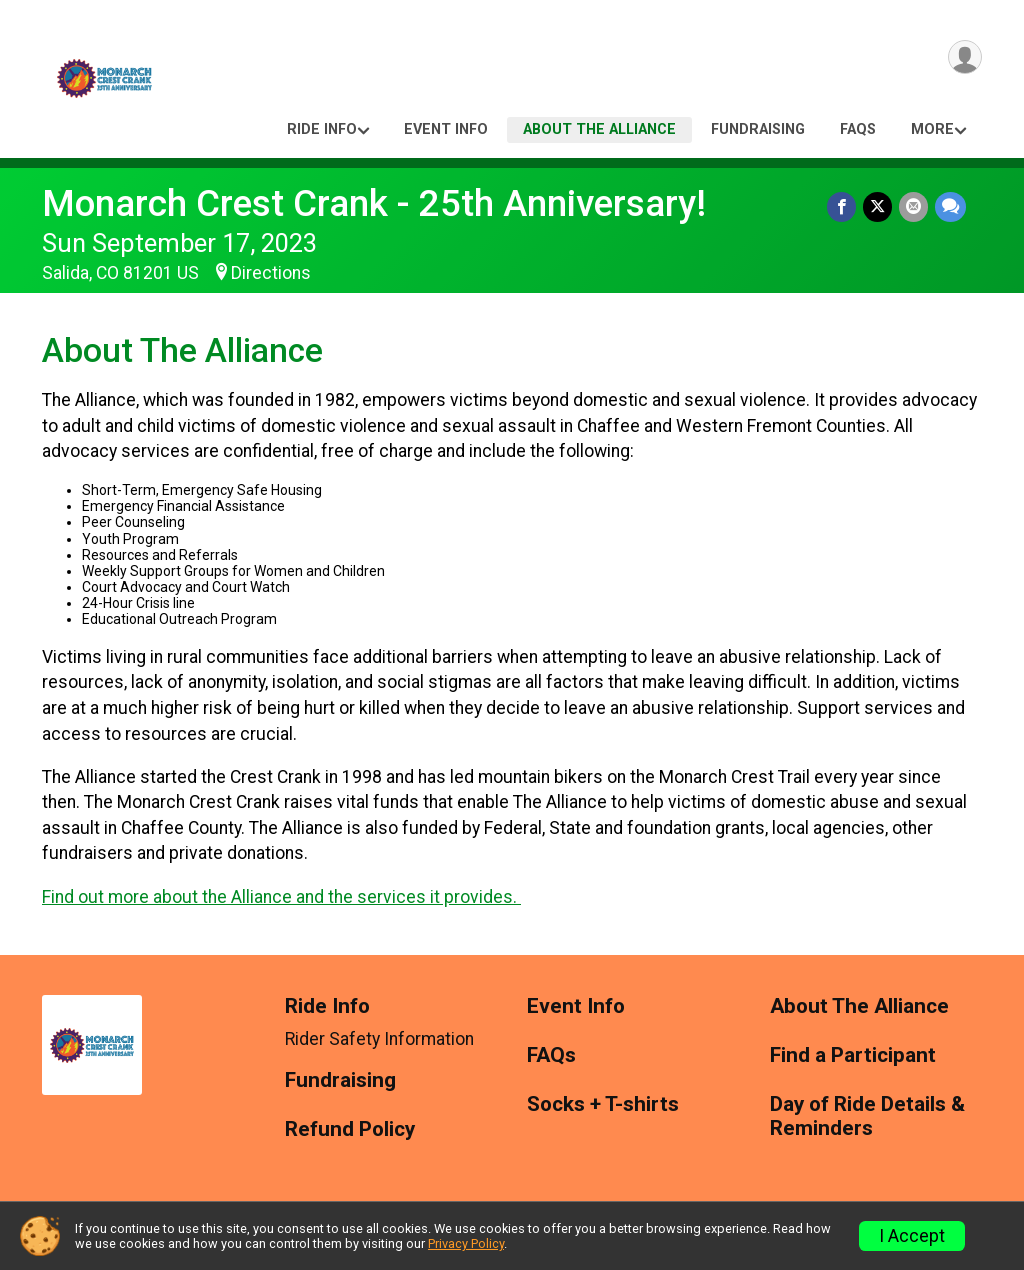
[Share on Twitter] (879, 207)
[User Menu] (963, 58)
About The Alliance (599, 129)
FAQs (858, 129)
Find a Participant (853, 1055)
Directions (271, 273)
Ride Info (322, 129)
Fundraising (758, 129)
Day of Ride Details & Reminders (867, 1116)
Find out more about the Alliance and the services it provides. (281, 897)
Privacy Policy (466, 1243)
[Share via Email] (914, 207)
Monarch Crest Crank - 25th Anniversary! (374, 203)
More (932, 129)
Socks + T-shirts (603, 1104)
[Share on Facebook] (844, 207)
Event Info (446, 129)
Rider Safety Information (379, 1039)
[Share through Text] (950, 207)
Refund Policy (350, 1129)
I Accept (912, 1236)
